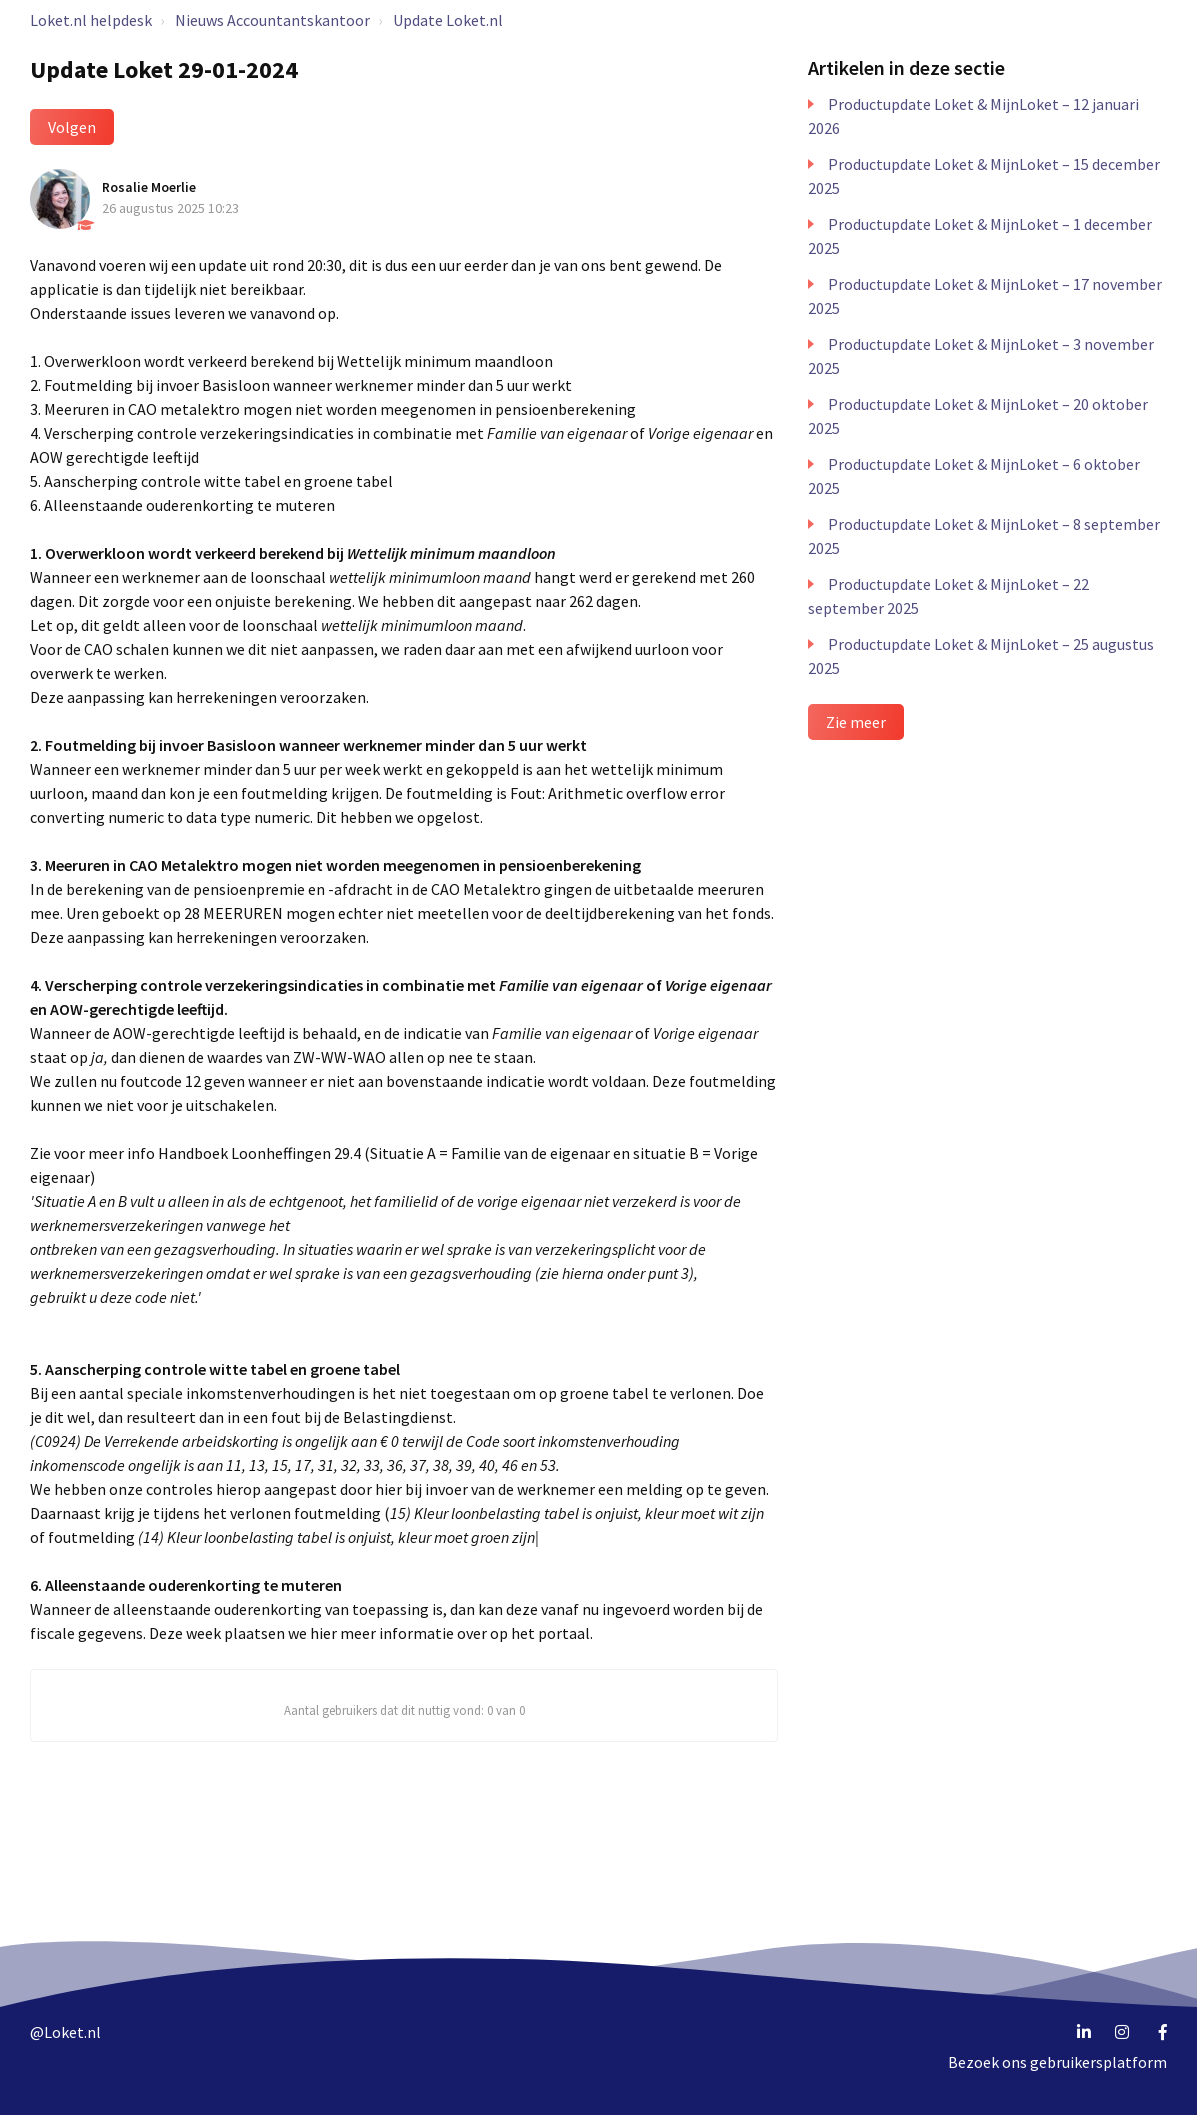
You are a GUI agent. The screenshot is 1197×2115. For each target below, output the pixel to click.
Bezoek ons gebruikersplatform (1057, 2062)
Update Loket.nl (448, 20)
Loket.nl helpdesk (91, 20)
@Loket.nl (65, 2032)
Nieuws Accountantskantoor (272, 20)
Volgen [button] (72, 127)
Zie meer (856, 722)
